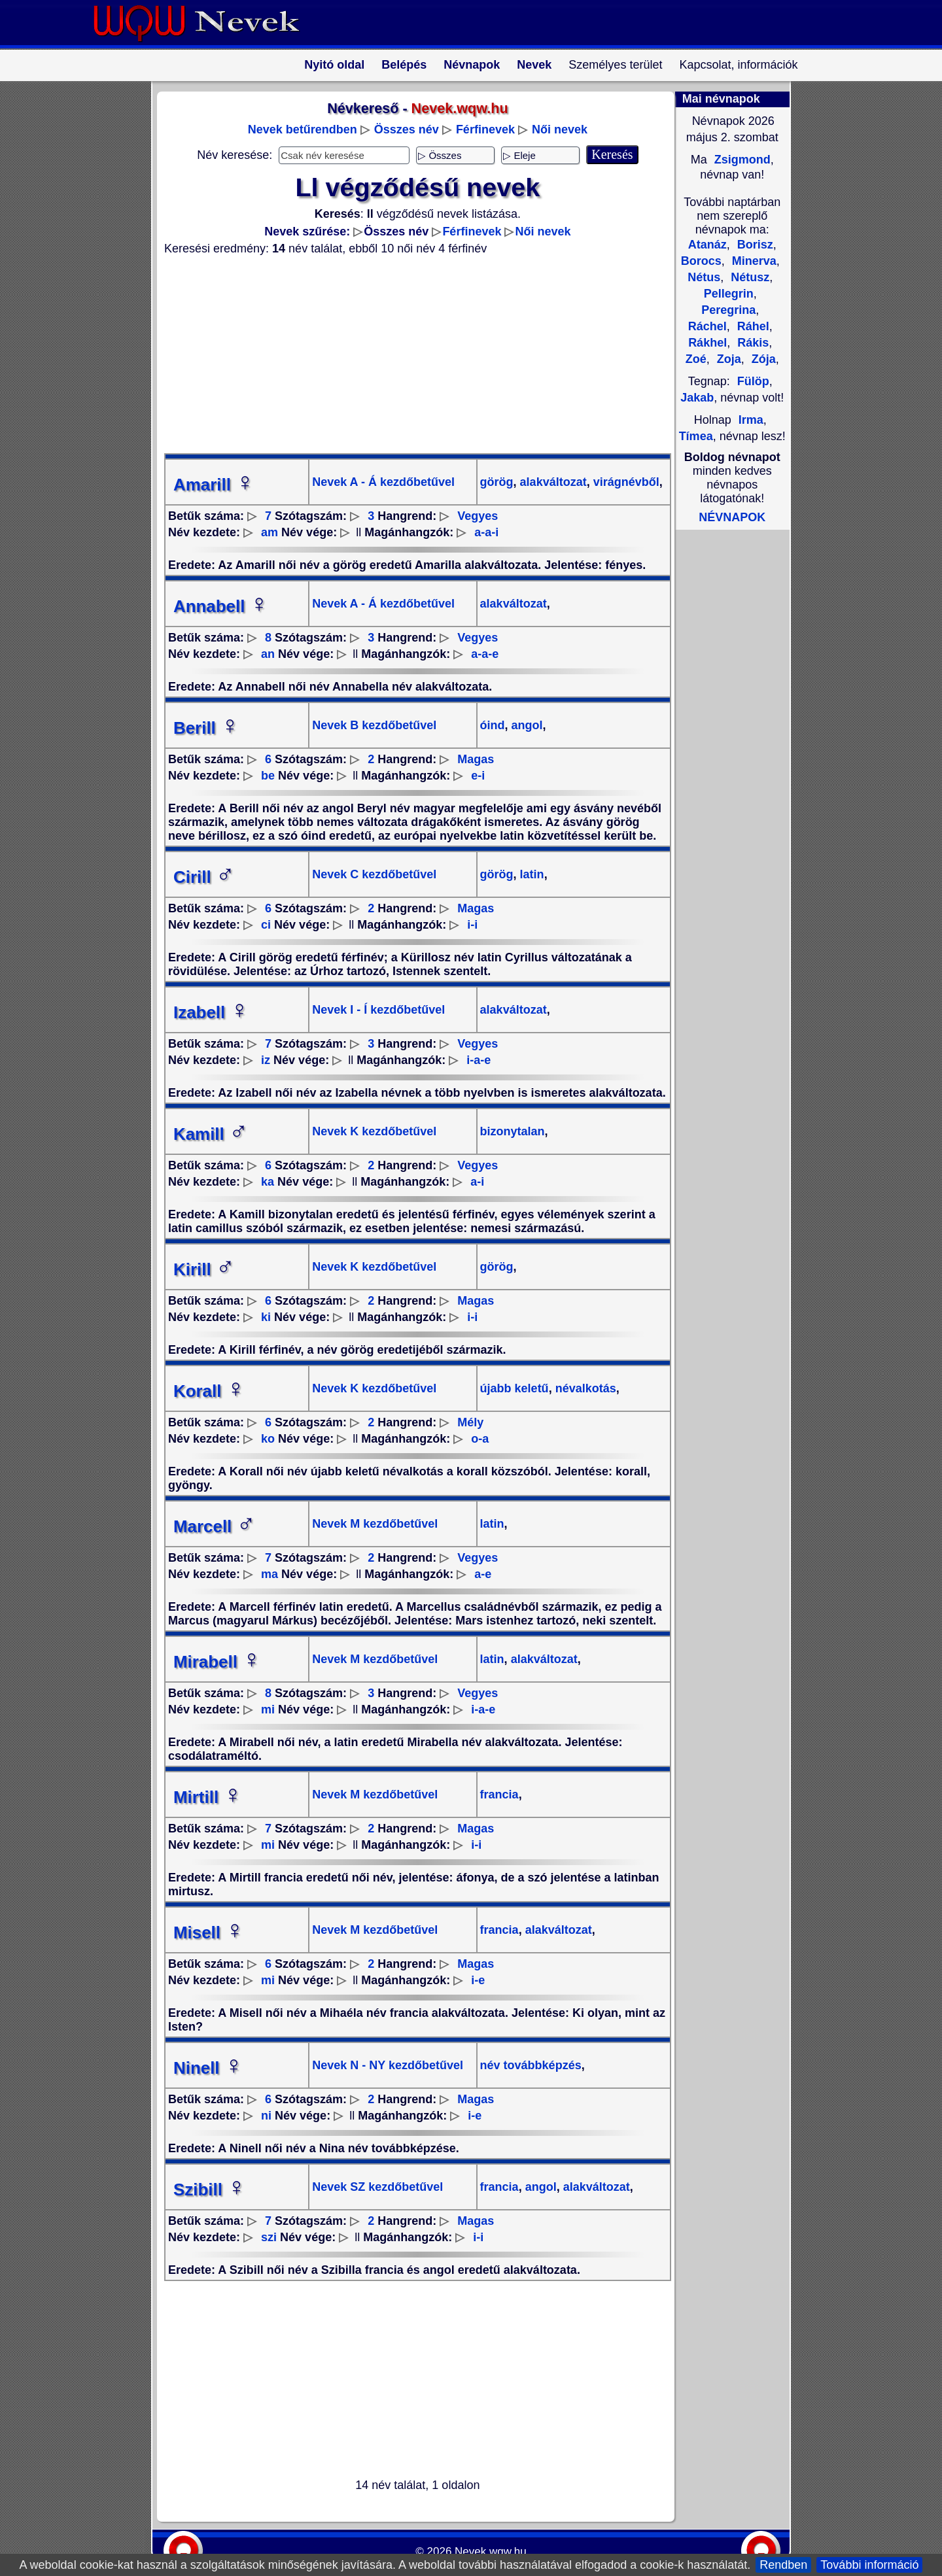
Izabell (211, 1012)
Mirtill (207, 1797)
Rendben (783, 2564)
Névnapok (472, 64)
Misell (208, 1932)
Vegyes (477, 516)
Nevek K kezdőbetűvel (374, 1131)
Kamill (210, 1134)
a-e (482, 1574)
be (268, 775)
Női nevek (559, 129)
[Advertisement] (409, 354)
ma (269, 1574)
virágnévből (624, 482)
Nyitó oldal (334, 64)
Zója (762, 359)
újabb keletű (514, 1388)
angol (525, 725)
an (268, 654)
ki (266, 1317)
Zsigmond (741, 159)
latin (530, 874)
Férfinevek (485, 129)
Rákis (751, 342)
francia (499, 1794)
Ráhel (751, 326)
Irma (751, 419)
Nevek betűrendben (302, 129)
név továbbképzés (531, 2065)
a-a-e (484, 654)
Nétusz (748, 277)
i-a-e (478, 1060)
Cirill (204, 877)
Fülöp (753, 381)
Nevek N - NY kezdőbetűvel (387, 2065)
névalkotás (584, 1388)
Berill (206, 728)
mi (268, 1709)
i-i (472, 924)
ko (268, 1438)
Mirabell (217, 1662)
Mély (470, 1422)
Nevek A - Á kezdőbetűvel (383, 482)
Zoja (727, 359)
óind (492, 725)
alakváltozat (552, 482)
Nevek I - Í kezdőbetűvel (378, 1009)
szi (269, 2237)
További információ (869, 2564)
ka (267, 1181)
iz (265, 1060)
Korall (209, 1391)
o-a (480, 1438)
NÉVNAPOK (732, 517)
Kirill (204, 1269)
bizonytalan (512, 1131)
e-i (478, 775)
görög (497, 482)
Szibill (209, 2189)
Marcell (214, 1526)
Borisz (753, 244)
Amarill (213, 484)
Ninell (208, 2068)
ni (266, 2115)
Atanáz (707, 244)
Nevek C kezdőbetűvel (374, 874)
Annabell (221, 606)
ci (266, 924)
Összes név (406, 129)
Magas (475, 759)
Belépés (404, 64)
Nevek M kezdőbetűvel (375, 1523)
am (269, 532)
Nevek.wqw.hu (491, 2551)
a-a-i (486, 532)
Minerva (752, 260)
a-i (477, 1181)
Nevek (534, 64)
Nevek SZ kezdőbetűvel (377, 2186)
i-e (478, 1980)
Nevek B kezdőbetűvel (374, 725)
